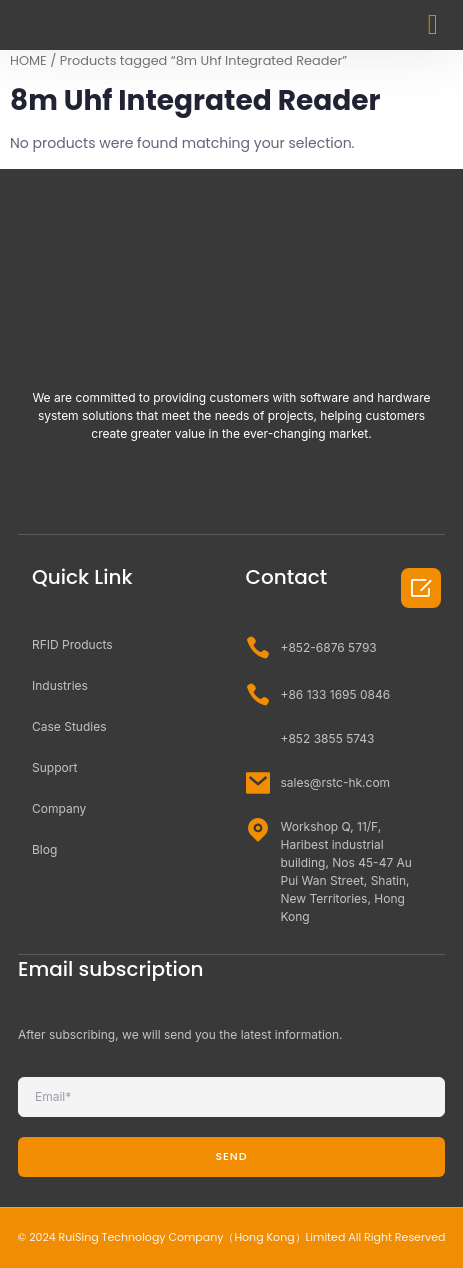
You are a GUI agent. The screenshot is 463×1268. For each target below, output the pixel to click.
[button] (433, 25)
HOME (28, 60)
